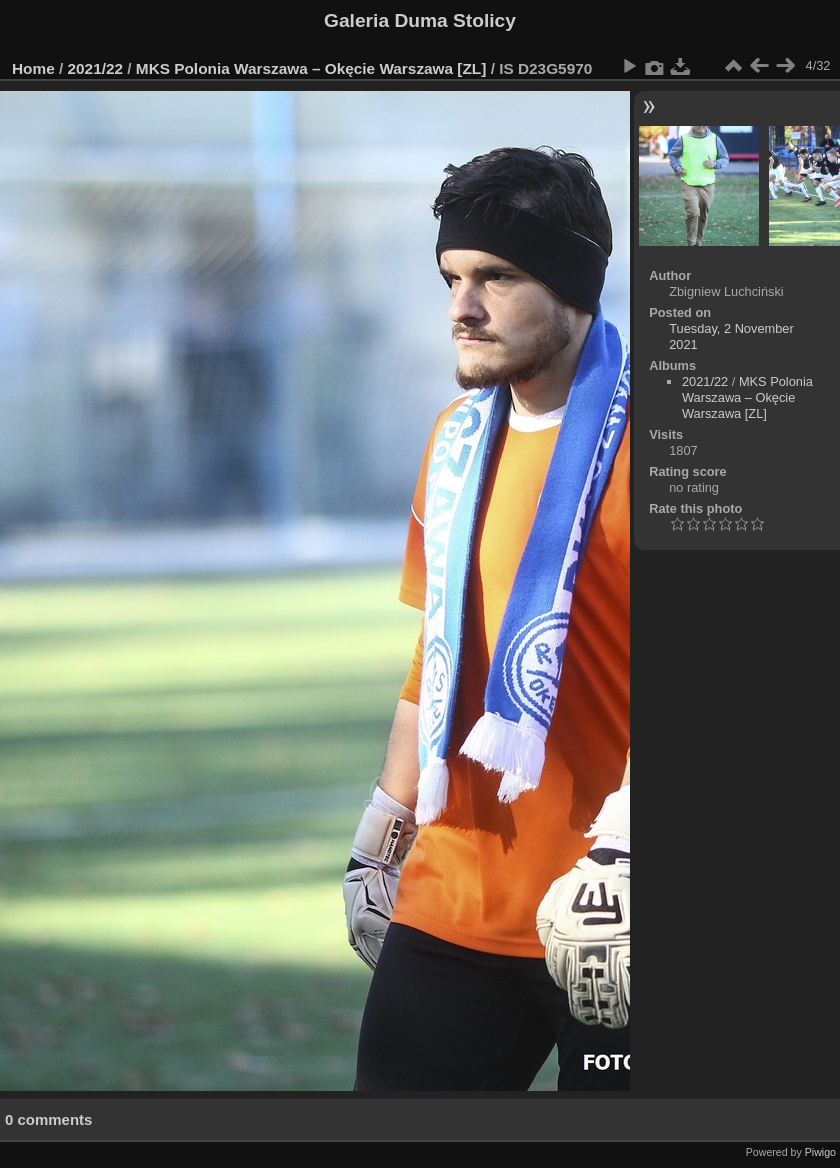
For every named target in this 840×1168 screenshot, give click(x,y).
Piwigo (820, 1152)
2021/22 (96, 68)
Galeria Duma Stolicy (420, 20)
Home (33, 68)
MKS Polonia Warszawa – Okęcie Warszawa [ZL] (311, 68)
